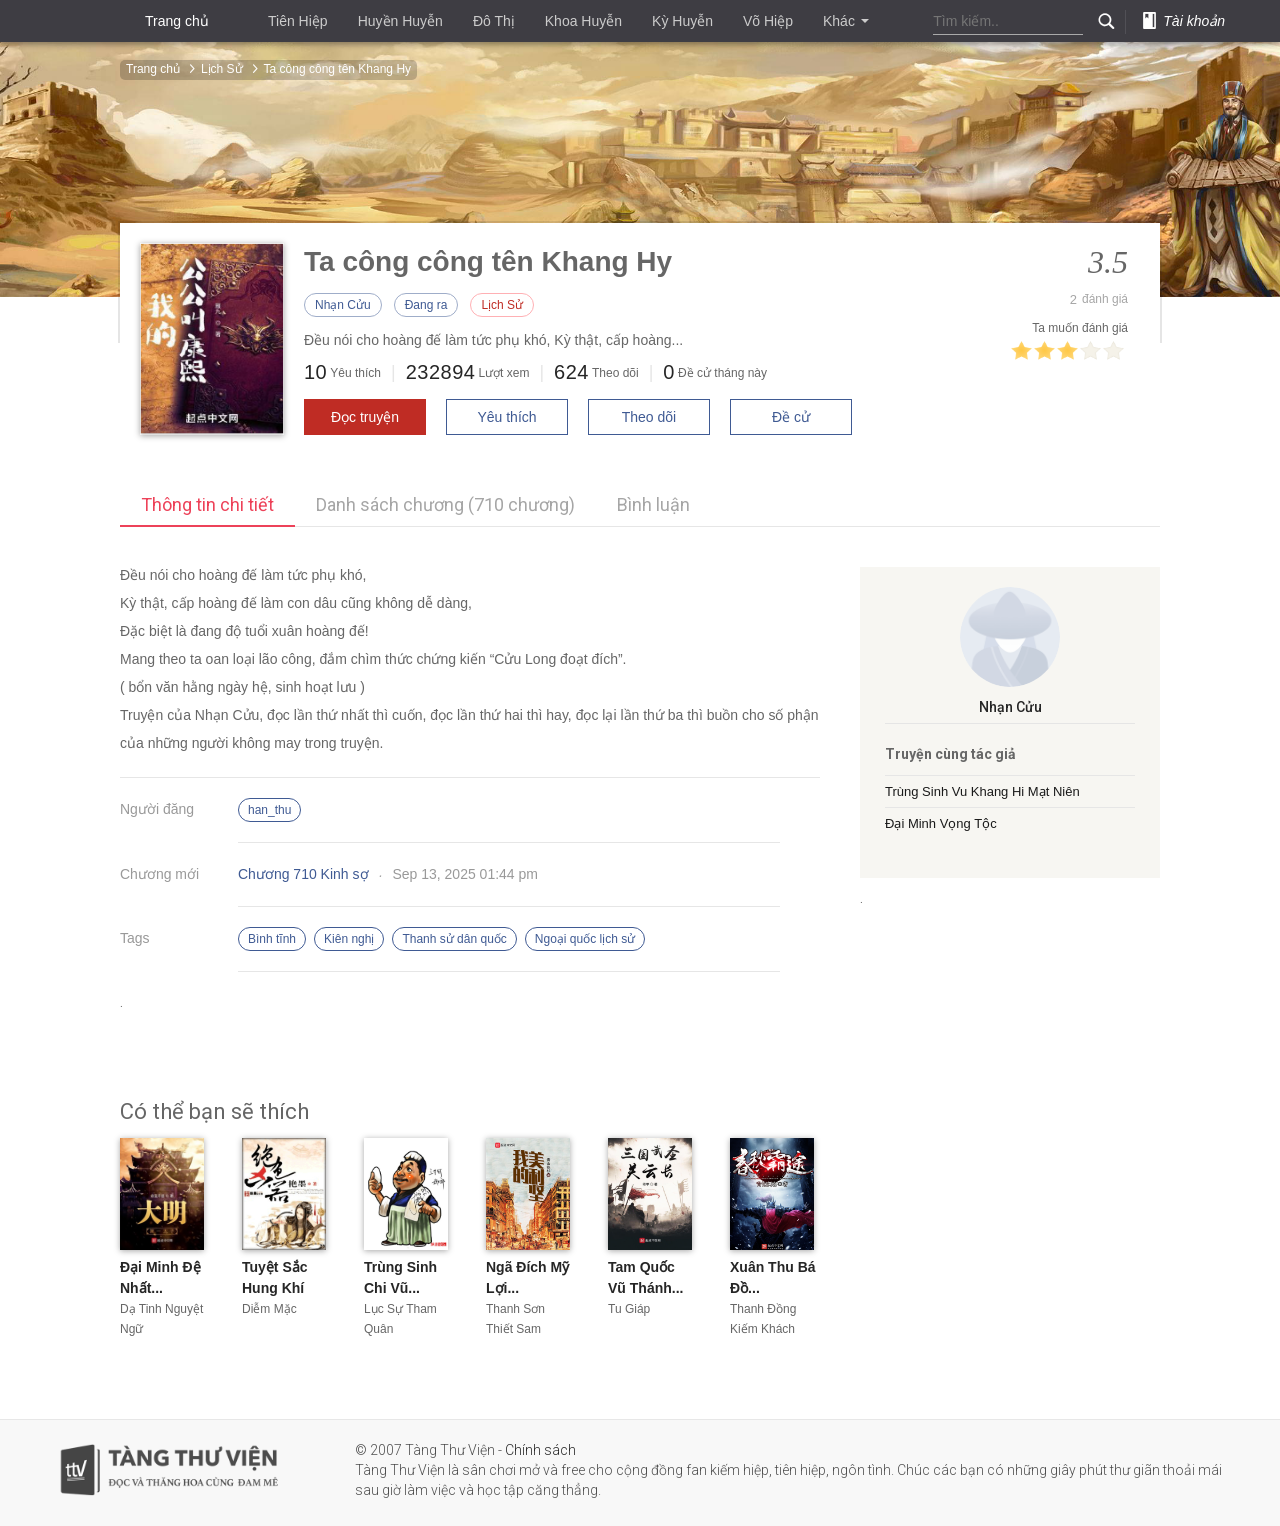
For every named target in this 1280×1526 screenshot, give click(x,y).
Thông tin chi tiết (207, 504)
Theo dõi (649, 417)
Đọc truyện (365, 417)
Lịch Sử (222, 69)
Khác (846, 21)
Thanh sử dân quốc (454, 939)
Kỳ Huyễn (682, 21)
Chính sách (540, 1450)
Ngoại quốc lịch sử (585, 939)
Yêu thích (506, 417)
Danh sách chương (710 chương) (445, 504)
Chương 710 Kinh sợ (303, 874)
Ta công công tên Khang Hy (337, 69)
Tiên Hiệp (298, 21)
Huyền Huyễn (400, 21)
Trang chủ (177, 21)
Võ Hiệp (768, 21)
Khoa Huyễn (583, 21)
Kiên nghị (349, 939)
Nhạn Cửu (343, 305)
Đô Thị (494, 21)
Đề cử (791, 417)
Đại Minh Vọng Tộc (941, 823)
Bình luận (653, 504)
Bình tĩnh (272, 939)
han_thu (269, 810)
